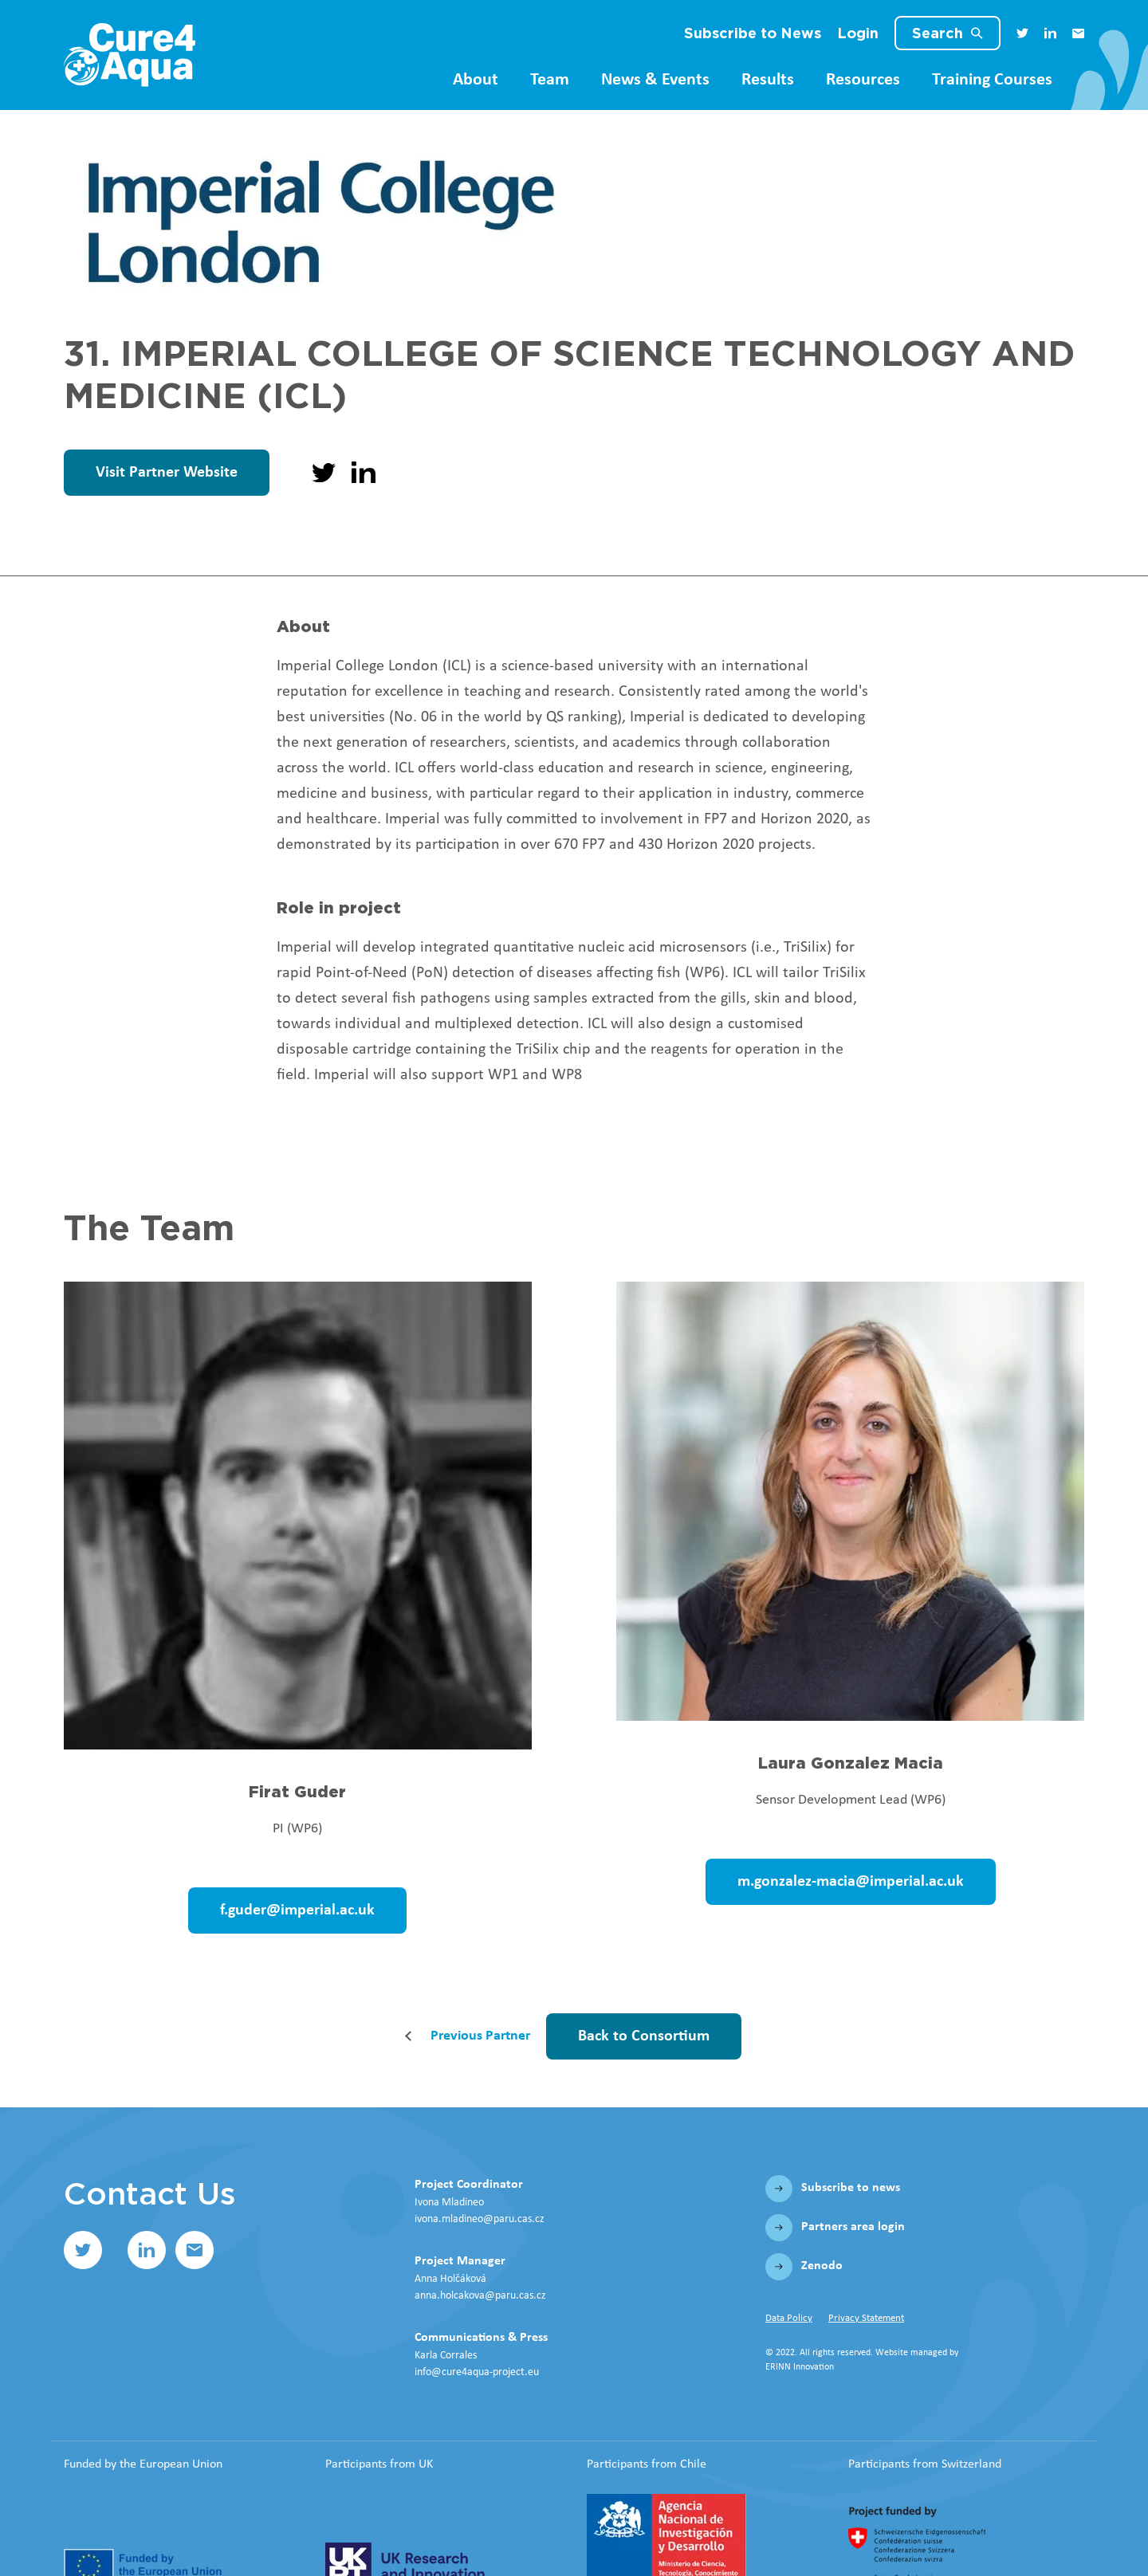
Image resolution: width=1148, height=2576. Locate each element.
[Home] (129, 55)
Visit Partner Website (167, 473)
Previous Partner (480, 2036)
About (475, 80)
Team (549, 80)
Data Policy (788, 2318)
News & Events (655, 80)
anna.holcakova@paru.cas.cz (480, 2296)
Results (767, 80)
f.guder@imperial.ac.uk (297, 1910)
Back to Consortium (644, 2036)
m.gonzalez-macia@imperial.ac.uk (850, 1882)
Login (858, 33)
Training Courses (992, 80)
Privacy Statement (866, 2318)
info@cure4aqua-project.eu (477, 2372)
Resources (863, 80)
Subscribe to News (752, 33)
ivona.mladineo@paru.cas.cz (480, 2219)
